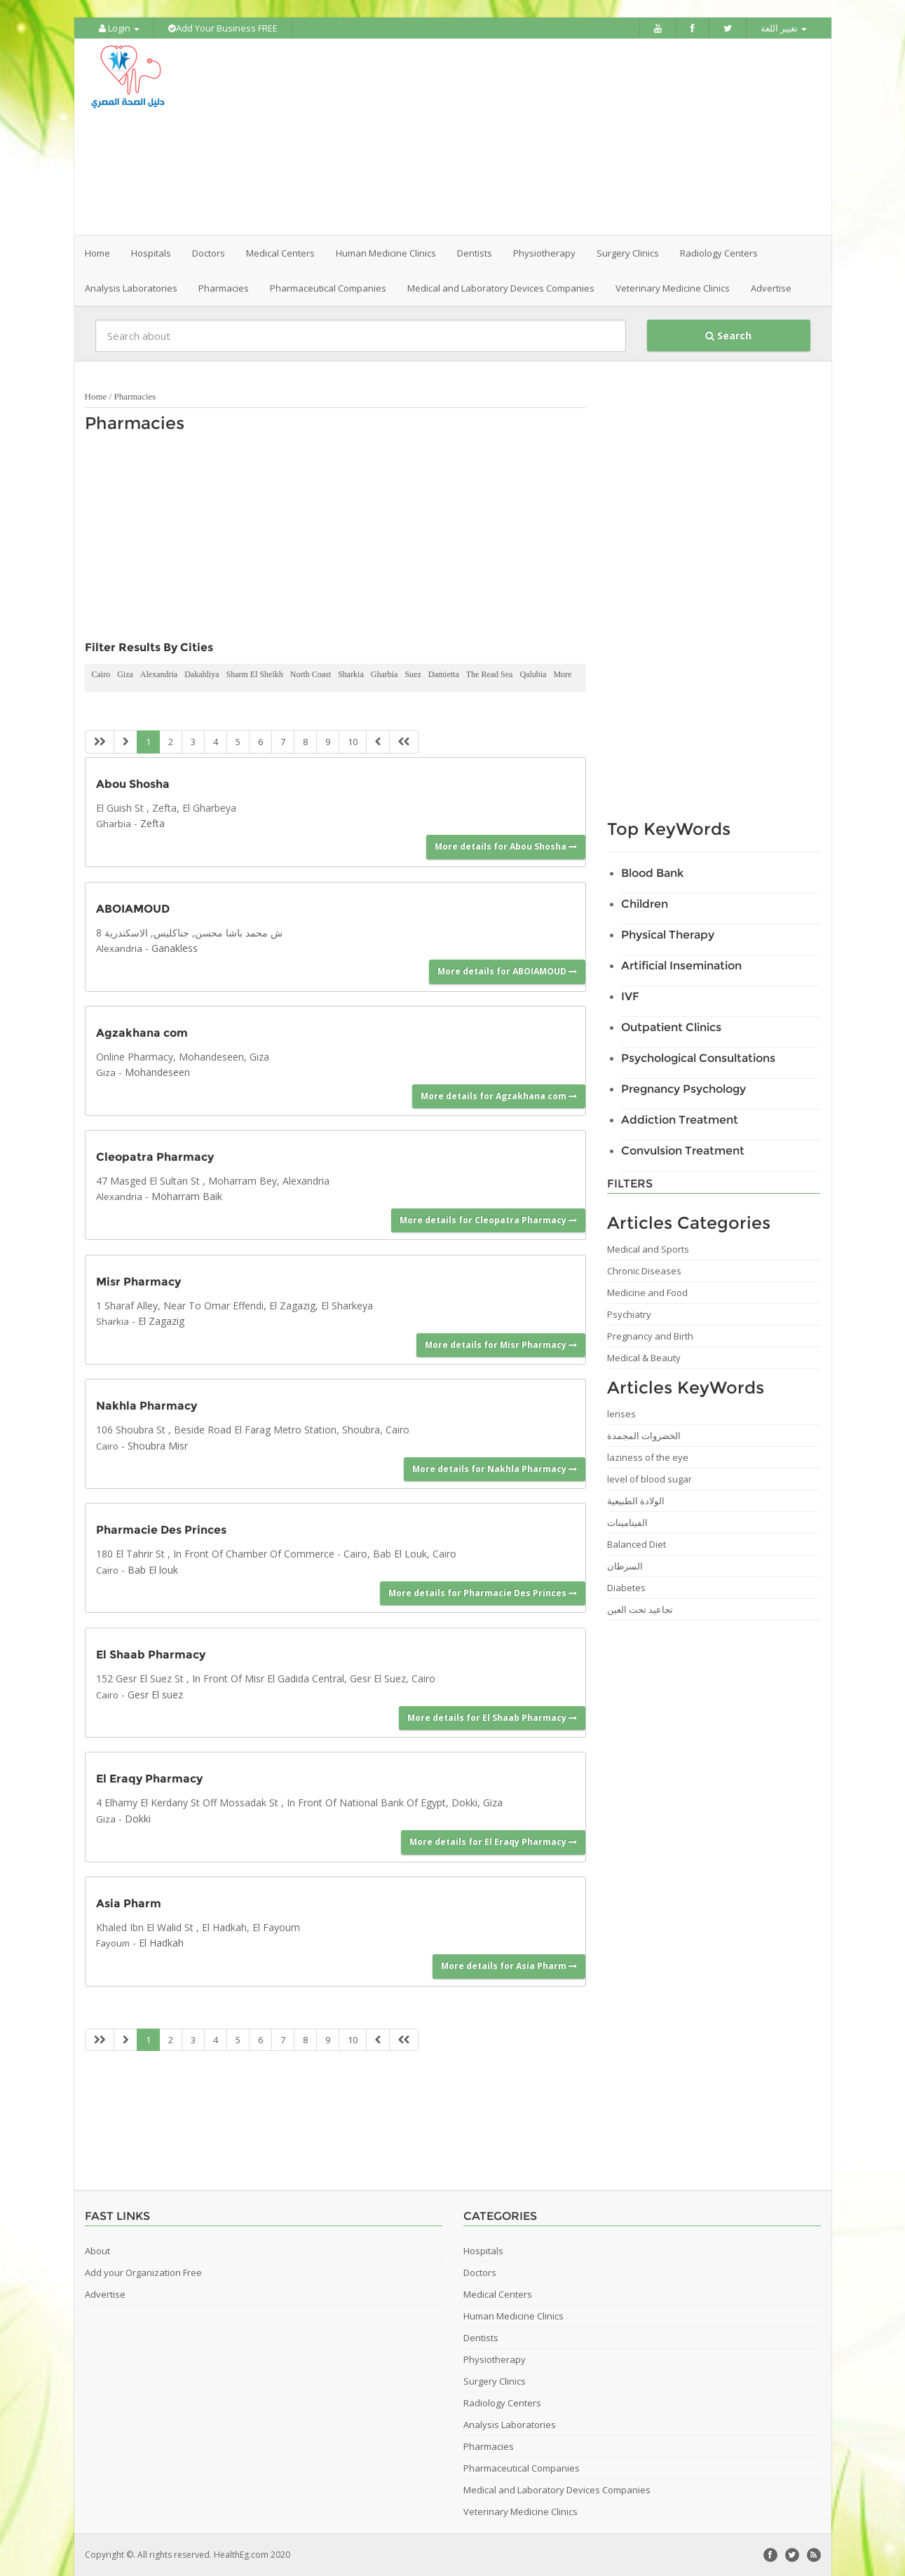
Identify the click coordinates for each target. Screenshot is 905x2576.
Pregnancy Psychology (683, 1089)
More (562, 674)
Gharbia (384, 674)
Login (119, 28)
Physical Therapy (667, 934)
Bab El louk (153, 1569)
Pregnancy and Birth (650, 1336)
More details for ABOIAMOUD (507, 971)
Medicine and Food (647, 1292)
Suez (412, 674)
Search (728, 335)
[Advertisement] (530, 137)
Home (97, 253)
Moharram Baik (186, 1196)
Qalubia (532, 674)
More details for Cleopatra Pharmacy (488, 1220)
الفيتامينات (627, 1522)
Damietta (443, 674)
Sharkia (351, 674)
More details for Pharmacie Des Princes (482, 1593)
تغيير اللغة (784, 28)
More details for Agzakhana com (499, 1096)
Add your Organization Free (143, 2272)
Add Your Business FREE (223, 28)
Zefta (152, 823)
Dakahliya (201, 674)
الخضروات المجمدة (644, 1435)
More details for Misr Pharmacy (501, 1345)
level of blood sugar (649, 1479)
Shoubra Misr (158, 1445)
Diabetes (626, 1587)
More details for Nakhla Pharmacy (494, 1469)
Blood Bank (652, 873)
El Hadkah (161, 1942)
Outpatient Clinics (671, 1027)
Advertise (771, 288)
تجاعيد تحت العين (640, 1609)
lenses (621, 1414)
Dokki (138, 1818)
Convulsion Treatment (682, 1150)
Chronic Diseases (644, 1271)
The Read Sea (489, 674)
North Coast (310, 674)
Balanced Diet (636, 1544)
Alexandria (158, 674)
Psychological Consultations (698, 1058)
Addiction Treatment (679, 1119)
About (97, 2250)
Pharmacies (135, 396)
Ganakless (174, 948)
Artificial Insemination (681, 965)
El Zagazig (161, 1321)
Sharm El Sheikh (254, 674)
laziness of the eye (647, 1457)
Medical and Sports (648, 1249)
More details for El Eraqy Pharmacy (493, 1842)
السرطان (625, 1566)
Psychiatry (629, 1314)
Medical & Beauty (644, 1357)
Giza (125, 674)
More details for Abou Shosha (506, 846)
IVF (630, 996)
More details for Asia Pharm (509, 1966)
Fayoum (113, 1943)
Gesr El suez (155, 1694)
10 (353, 741)
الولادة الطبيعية (636, 1500)
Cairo (101, 674)
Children (644, 904)
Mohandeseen (157, 1072)
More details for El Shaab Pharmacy (492, 1718)
